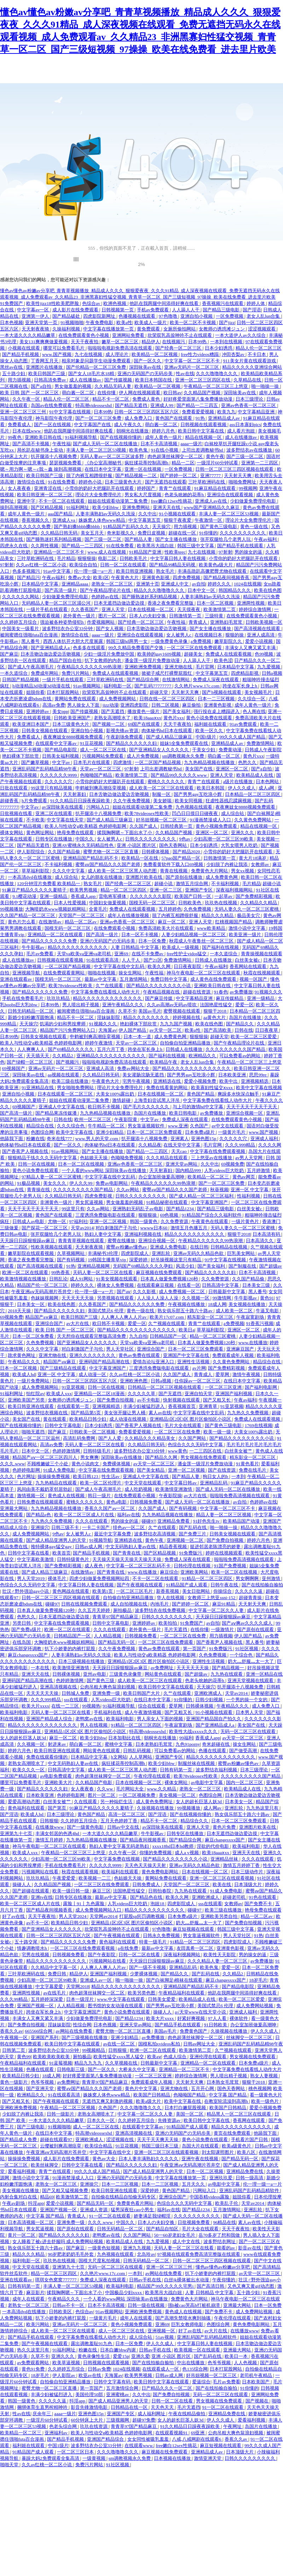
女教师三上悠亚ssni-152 (211, 1597)
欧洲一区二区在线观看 (25, 1272)
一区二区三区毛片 (135, 1591)
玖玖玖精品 (59, 998)
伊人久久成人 (242, 788)
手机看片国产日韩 (250, 2139)
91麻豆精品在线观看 (215, 488)
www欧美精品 (211, 928)
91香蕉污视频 (259, 1323)
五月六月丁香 (111, 1049)
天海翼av (107, 1030)
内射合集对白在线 (19, 2196)
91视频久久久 (268, 992)
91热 (201, 418)
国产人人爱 (110, 1438)
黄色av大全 (104, 2158)
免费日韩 (57, 1973)
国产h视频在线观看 (222, 692)
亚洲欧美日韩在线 (44, 437)
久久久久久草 (142, 1393)
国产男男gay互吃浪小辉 (198, 794)
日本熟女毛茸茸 (223, 2082)
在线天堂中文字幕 (182, 1145)
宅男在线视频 (36, 1954)
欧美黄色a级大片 (216, 564)
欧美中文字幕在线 (75, 1132)
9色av (185, 839)
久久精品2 (63, 1055)
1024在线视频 (247, 584)
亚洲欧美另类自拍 (219, 1916)
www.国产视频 (57, 354)
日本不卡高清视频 (159, 443)
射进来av (57, 1744)
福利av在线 (128, 1514)
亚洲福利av (57, 2432)
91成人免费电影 (59, 1470)
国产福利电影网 (261, 1387)
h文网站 (119, 1757)
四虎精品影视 (245, 673)
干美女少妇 (204, 749)
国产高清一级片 (61, 590)
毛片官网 (205, 666)
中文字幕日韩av (181, 1482)
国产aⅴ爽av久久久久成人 (247, 1623)
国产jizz (227, 322)
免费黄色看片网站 (136, 2203)
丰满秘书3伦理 (103, 1253)
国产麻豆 (9, 654)
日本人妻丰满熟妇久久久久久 (149, 2158)
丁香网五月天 (45, 360)
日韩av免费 (99, 2369)
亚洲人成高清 (261, 635)
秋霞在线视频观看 (262, 972)
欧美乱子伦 (227, 2203)
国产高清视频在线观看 (257, 628)
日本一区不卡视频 (140, 934)
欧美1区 (101, 577)
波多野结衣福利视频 (217, 1769)
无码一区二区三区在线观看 (248, 1731)
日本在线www (27, 431)
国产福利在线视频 (221, 947)
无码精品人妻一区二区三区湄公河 (57, 603)
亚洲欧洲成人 (208, 1693)
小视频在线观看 (24, 348)
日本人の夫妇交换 (148, 615)
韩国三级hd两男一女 (127, 641)
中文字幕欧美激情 (36, 1559)
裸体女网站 (12, 832)
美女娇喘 (163, 800)
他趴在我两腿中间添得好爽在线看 (164, 303)
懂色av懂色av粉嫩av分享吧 (223, 2267)
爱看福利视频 (22, 2171)
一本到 (238, 1476)
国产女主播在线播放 (176, 539)
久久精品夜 (149, 1145)
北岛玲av (146, 2254)
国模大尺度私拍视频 (100, 2260)
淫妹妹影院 (109, 1017)
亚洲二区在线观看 (54, 813)
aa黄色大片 (215, 1017)
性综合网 (82, 2024)
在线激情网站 (176, 679)
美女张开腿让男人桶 (125, 1412)
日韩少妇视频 (209, 1699)
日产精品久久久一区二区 (167, 2388)
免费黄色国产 (194, 2031)
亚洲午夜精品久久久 (123, 1004)
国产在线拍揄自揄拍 (262, 1584)
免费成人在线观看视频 (229, 654)
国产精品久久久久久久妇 (132, 743)
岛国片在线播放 (245, 1017)
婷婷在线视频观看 (224, 1553)
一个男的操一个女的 (247, 1699)
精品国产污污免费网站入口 (68, 1030)
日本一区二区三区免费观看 (155, 1132)
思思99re (258, 1074)
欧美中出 (229, 1081)
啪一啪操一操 (265, 386)
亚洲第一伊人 (36, 316)
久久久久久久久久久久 (243, 533)
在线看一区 (188, 1285)
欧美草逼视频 (66, 2362)
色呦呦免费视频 (127, 1157)
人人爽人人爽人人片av (124, 1317)
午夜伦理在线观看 (153, 1776)
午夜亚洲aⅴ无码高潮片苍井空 (42, 1291)
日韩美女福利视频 (61, 756)
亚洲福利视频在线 (143, 1234)
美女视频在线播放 (247, 1304)
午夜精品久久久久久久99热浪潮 (89, 666)
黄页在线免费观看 (233, 2133)
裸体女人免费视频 (116, 1285)
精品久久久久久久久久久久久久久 (108, 998)
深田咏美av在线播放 (122, 1457)
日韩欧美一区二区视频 (92, 1431)
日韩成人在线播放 (214, 960)
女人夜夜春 (20, 488)
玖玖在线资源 (94, 2426)
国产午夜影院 (102, 1954)
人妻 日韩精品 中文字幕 (135, 947)
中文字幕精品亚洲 (257, 411)
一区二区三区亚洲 (224, 1387)
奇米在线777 (60, 1138)
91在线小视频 (165, 450)
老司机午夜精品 (256, 2375)
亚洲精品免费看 (174, 1521)
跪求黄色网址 (22, 1355)
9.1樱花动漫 (25, 896)
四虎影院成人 (135, 1253)
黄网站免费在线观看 (75, 698)
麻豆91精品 (224, 1604)
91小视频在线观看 (178, 513)
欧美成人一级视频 (181, 947)
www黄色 (177, 1451)
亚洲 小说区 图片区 (137, 845)
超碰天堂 (159, 692)
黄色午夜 (215, 456)
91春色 (221, 992)
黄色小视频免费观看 (217, 826)
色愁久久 (248, 762)
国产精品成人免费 (19, 2139)
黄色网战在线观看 (71, 1591)
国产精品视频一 (228, 1667)
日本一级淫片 (80, 1999)
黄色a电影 (117, 1502)
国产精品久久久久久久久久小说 (159, 985)
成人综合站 (233, 813)
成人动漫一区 (93, 1374)
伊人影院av (64, 2375)
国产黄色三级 (101, 1680)
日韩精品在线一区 (130, 2407)
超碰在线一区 (182, 533)
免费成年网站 (45, 673)
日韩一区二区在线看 (140, 1954)
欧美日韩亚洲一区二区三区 (45, 494)
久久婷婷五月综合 (19, 622)
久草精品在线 (247, 380)
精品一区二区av (81, 921)
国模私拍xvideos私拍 (159, 2043)
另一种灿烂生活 (116, 1801)
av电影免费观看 (56, 1776)
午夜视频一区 (14, 2037)
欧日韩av (172, 392)
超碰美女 (193, 654)
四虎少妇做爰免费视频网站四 (99, 1578)
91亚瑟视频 (74, 1387)
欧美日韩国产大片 (142, 1693)
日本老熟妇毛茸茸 (154, 1744)
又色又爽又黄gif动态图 (251, 2286)
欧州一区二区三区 (93, 1119)
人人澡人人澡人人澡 (158, 1298)
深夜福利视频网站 (235, 890)
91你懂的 (208, 533)
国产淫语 (252, 309)
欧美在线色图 (268, 590)
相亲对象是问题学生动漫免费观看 (97, 360)
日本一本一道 (137, 1036)
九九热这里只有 (262, 1808)
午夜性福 (61, 443)
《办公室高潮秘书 (103, 462)
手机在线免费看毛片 (23, 998)
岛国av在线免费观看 (52, 405)
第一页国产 (195, 1648)
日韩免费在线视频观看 (40, 1502)
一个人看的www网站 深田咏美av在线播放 (104, 1170)
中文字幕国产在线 (93, 424)
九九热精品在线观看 (56, 1482)
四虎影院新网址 (99, 316)
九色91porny (187, 1744)
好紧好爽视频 (191, 2018)
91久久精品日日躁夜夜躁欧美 (80, 800)
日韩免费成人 (146, 1884)
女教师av (260, 864)
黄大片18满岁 (253, 858)
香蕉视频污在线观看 (223, 303)
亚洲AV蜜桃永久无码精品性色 (83, 845)
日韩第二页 (14, 2050)
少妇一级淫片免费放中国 (109, 654)
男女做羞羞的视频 (73, 386)
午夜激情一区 (209, 520)
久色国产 (199, 1125)
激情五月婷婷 (49, 1839)
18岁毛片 (258, 1980)
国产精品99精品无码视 (172, 564)
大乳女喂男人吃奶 (240, 845)
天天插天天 (38, 1055)
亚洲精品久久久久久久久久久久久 (111, 1055)
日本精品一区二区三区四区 (253, 794)
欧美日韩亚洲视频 (135, 571)
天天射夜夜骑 (36, 329)
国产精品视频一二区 (136, 475)
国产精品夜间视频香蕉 (226, 577)
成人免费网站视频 (255, 2005)
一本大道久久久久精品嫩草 (28, 335)
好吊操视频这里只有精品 (176, 1259)
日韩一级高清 (250, 2177)
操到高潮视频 (14, 507)
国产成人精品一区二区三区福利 (202, 1196)
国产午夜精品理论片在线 (106, 590)
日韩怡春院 (160, 1890)
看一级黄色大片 (266, 2094)
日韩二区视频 (165, 705)
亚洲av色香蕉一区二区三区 (249, 405)
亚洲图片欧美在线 (144, 877)
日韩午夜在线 (224, 1584)
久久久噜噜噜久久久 (217, 373)
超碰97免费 (143, 2420)
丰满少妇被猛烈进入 (144, 1406)
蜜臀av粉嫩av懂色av (127, 1247)
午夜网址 (233, 2426)
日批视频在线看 (16, 813)
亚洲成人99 (162, 405)
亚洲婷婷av (38, 711)
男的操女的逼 (249, 552)
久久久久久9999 (105, 1865)
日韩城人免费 (76, 1693)
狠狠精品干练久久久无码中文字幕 (43, 1157)
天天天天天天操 (78, 1298)
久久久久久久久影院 (151, 896)
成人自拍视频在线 (129, 1604)
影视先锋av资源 (122, 730)
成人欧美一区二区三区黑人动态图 (123, 870)
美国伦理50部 (89, 2394)
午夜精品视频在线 (162, 992)
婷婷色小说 (91, 482)
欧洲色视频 (115, 303)
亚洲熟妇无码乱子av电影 (138, 1208)
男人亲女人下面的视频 (160, 1718)
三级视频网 (118, 2420)
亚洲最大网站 (14, 1508)
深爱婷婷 (139, 1259)
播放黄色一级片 (144, 711)
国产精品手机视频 (21, 354)
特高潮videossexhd (94, 405)
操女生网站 (131, 972)
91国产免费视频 (230, 1565)
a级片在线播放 (238, 781)
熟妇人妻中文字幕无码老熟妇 (119, 1846)
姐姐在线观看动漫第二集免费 (118, 501)
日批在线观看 (14, 788)
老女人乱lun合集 (264, 316)
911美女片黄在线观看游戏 (250, 360)
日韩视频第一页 (118, 309)
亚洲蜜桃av (118, 2394)
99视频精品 (94, 2050)
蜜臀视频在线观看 (182, 1011)
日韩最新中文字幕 (227, 1291)
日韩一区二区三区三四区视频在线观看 (235, 469)
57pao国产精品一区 (181, 858)
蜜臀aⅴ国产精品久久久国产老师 (108, 864)
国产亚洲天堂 (40, 2088)
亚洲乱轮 (161, 1253)
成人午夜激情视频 (143, 1712)
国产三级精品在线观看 (63, 1368)
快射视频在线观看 (182, 1400)
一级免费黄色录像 (170, 641)
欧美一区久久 (209, 730)
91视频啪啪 (71, 322)
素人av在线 (160, 1412)
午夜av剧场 (14, 2203)
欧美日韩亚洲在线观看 (31, 1406)
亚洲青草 (208, 1406)
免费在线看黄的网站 (167, 1087)
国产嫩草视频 (35, 762)
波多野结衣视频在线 (47, 1412)
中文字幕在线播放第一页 (109, 329)
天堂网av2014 (103, 1916)
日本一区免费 (152, 941)
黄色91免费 (34, 2369)
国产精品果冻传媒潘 (56, 1113)
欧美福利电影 (14, 1712)
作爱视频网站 (101, 622)
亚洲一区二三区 (166, 890)
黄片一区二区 (22, 2235)
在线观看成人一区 (161, 2369)
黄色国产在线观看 (174, 418)
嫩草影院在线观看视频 (31, 1253)
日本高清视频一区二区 (31, 2222)
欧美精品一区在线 (140, 858)
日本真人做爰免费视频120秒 (169, 1278)
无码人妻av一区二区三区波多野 (112, 456)
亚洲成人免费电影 (169, 1247)
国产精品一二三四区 (83, 545)
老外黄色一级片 (79, 615)
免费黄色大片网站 (210, 870)
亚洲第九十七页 (16, 1833)
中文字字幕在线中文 (110, 2152)
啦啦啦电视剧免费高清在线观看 (120, 348)
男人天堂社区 (120, 1349)
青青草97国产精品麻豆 (115, 1616)
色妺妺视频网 (45, 1298)
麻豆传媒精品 (230, 998)
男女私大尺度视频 (143, 494)
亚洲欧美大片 (59, 1782)
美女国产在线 (199, 768)
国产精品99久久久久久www (179, 775)
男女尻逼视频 (89, 1202)
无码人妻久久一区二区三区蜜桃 (247, 909)
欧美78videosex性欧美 (147, 813)
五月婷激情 (259, 1170)
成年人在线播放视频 (129, 915)
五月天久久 (194, 2184)
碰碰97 (148, 1521)
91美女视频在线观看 (117, 1278)
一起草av (224, 896)
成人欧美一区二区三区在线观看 (162, 788)
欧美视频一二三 (95, 1878)
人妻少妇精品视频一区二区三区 (194, 934)
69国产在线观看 (144, 724)
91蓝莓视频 (60, 2063)
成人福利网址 (152, 2413)
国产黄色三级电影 (219, 526)
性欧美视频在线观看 (52, 1247)
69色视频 (169, 1215)
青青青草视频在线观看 (81, 1240)
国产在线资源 (222, 1470)
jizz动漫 (111, 705)
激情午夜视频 (246, 1374)
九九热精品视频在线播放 (210, 762)
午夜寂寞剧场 (250, 1317)
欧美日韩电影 (183, 1113)
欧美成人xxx (59, 1393)
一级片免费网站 (33, 1380)
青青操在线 (39, 1189)
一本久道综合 (14, 673)
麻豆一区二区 (172, 921)
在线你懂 (107, 392)
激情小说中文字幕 (247, 928)
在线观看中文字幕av (56, 743)
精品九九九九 (88, 2063)
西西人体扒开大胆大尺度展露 (73, 641)
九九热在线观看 (227, 1674)
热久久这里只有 (33, 2350)
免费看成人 (20, 424)
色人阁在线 (254, 711)
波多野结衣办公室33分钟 (68, 628)
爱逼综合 (201, 2381)
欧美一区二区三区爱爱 (254, 1036)
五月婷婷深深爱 (47, 1999)
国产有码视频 (71, 1259)
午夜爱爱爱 (64, 1878)
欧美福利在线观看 (120, 1871)
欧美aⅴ (154, 2056)
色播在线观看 (212, 1750)
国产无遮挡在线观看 (165, 482)
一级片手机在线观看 (47, 609)
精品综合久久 (194, 1820)
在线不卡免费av (148, 953)
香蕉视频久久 (36, 520)
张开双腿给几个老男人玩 (226, 539)
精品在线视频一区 (204, 437)
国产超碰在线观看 (31, 1890)
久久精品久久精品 (259, 902)
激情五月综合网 (192, 883)
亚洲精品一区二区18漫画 (100, 1393)
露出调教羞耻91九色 (92, 2343)
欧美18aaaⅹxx (147, 717)
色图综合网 (42, 1132)
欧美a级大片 (149, 2101)
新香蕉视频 (168, 1591)
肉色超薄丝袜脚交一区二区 (176, 456)
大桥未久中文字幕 (137, 2069)
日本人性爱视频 (70, 902)
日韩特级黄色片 (73, 1559)
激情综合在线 (31, 482)
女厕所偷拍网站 (180, 329)
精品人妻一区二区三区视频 (224, 1514)
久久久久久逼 (249, 1591)
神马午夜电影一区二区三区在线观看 (204, 972)
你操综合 (223, 1591)
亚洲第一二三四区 (260, 462)
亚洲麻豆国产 (240, 1349)
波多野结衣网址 (220, 2241)
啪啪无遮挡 (34, 1431)
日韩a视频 (272, 673)
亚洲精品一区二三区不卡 (59, 552)
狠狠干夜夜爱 (178, 520)
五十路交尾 (27, 1941)
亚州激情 (271, 1578)
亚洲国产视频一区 (36, 2005)
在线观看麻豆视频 (156, 1285)
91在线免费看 (62, 482)
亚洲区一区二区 (232, 768)
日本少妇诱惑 (219, 348)
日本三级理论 (250, 399)
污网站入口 (98, 807)
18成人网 (217, 1304)
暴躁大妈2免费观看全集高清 (51, 2458)
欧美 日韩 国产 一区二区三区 (30, 392)
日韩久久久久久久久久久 (151, 839)
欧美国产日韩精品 (152, 2094)
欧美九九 (226, 411)
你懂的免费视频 (156, 1852)
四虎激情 (123, 762)
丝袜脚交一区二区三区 (249, 2037)
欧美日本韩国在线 (154, 380)
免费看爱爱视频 (198, 411)
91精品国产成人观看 (187, 1584)
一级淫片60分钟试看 (218, 462)
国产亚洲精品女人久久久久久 (159, 749)
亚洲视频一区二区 (185, 1540)
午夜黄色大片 (125, 577)
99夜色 (15, 437)
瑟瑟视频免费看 (65, 462)
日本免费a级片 (200, 1132)
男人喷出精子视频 (81, 1004)
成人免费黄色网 (222, 877)
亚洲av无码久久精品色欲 (199, 1253)
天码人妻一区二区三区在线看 (103, 1272)
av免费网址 (163, 1667)
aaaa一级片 (191, 443)
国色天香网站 (173, 845)
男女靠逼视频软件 (147, 1125)
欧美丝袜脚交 (45, 2165)
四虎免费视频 (187, 577)
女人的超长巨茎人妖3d (23, 1737)
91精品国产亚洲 (145, 552)
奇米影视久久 (121, 533)
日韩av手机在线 (145, 2279)
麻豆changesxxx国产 (28, 1655)
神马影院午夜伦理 (54, 418)
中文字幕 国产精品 (228, 2094)
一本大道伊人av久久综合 (241, 335)
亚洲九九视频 (137, 2248)
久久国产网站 (192, 1438)
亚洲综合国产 (49, 1323)
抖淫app (36, 2203)
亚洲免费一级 (106, 1693)
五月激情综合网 (122, 2388)
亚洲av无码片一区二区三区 (192, 367)
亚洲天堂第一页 (41, 322)
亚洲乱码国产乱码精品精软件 (249, 2190)
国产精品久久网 (161, 1457)
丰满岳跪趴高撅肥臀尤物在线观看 (213, 571)
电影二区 (107, 558)
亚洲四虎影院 (134, 705)
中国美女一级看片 (21, 628)
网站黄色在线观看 (164, 1674)
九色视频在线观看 (194, 807)
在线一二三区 (65, 1706)
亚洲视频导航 (26, 972)
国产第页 (57, 1808)
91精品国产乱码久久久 (126, 526)
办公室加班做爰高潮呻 (161, 1176)
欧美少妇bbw (106, 507)
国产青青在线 (127, 1553)
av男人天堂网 (249, 1157)
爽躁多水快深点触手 (239, 1094)
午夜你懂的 (224, 2279)
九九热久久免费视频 (248, 1412)
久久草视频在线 (121, 2063)
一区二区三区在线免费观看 (195, 647)
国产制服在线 (243, 1266)
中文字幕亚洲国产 (210, 1202)
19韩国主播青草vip (107, 1259)
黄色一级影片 (14, 2082)
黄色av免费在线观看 (140, 1355)
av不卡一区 (37, 1922)
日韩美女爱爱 (162, 1999)
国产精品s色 (39, 1514)
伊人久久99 (81, 1183)
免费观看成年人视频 (233, 1355)
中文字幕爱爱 (49, 1986)
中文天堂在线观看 (143, 1482)
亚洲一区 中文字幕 (250, 1189)
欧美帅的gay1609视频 (159, 654)
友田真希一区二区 (195, 1948)
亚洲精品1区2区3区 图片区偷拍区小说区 (191, 1419)
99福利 (186, 1737)
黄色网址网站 (40, 832)
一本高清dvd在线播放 (30, 877)
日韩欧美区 (61, 2311)
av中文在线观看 (228, 1125)
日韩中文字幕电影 (63, 1425)
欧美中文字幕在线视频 (259, 1087)
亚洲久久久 (243, 832)
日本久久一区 (101, 2120)
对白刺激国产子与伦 (117, 1227)
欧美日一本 (237, 2356)
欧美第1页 (103, 1591)
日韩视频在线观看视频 (203, 424)
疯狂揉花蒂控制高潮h (147, 462)
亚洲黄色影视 (156, 577)
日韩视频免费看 (146, 1502)
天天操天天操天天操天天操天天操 (127, 1559)
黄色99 (24, 2056)
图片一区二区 (112, 615)
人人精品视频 (108, 1635)
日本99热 (198, 341)
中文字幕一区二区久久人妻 (217, 1610)
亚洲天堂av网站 (182, 1164)
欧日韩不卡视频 (104, 1106)
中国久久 (85, 839)
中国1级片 (207, 737)
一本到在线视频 (226, 341)
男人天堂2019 (31, 1578)
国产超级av (270, 1266)
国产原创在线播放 (184, 877)
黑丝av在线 (12, 367)
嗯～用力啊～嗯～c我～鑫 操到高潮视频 (41, 469)
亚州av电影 (95, 1674)
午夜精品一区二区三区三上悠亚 (216, 386)
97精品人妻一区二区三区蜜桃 (52, 1176)
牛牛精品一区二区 (107, 1125)
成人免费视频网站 (118, 698)
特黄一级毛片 (153, 1941)
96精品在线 (224, 2222)
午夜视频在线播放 (187, 1304)
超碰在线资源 (197, 992)
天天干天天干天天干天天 (252, 1106)
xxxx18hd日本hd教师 (173, 1846)
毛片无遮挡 (176, 1629)
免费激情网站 (261, 743)
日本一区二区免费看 (33, 1336)
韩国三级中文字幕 (196, 545)
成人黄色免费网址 (155, 1801)
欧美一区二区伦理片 (101, 1482)
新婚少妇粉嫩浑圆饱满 (31, 1017)
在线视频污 (174, 341)
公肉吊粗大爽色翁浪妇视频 (108, 1686)
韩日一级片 (100, 1495)
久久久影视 (145, 1291)
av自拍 (199, 584)
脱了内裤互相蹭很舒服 (89, 475)
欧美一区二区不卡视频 (193, 322)
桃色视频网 (259, 2088)
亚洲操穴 (40, 1527)
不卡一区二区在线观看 (62, 501)
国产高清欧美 (218, 1030)
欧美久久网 (160, 966)
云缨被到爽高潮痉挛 (61, 2145)
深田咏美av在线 (145, 367)
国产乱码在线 (193, 1527)
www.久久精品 (162, 1788)
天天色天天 (163, 2407)
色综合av (92, 303)
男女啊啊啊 (248, 1578)
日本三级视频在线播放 (81, 1661)
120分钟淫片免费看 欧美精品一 (49, 883)
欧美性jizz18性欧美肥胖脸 (53, 303)
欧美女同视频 (189, 800)
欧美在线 (222, 1884)
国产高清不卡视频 (31, 443)
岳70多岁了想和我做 (219, 2235)
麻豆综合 (169, 1572)
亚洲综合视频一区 (245, 1113)
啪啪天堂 (9, 2464)
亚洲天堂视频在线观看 (251, 1680)
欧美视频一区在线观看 (197, 2350)
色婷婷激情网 (66, 1451)
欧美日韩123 (86, 1476)
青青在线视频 (174, 870)
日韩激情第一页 (185, 615)
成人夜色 (94, 1565)
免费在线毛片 (253, 1470)
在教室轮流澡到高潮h (226, 2101)
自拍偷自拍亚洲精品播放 (186, 1043)
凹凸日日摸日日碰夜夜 (195, 813)
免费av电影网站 (112, 1183)
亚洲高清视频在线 (59, 1686)
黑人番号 (31, 641)
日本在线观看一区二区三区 (65, 1094)
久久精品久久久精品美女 (150, 1438)
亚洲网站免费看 (128, 335)
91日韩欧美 (216, 2024)
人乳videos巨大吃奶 (224, 1170)
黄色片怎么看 (22, 921)
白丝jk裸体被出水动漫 (187, 2279)
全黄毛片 (98, 909)
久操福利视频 (66, 329)
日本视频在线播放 (173, 2458)
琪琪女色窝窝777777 (56, 2279)
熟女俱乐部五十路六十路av (185, 1310)
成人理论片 (117, 354)
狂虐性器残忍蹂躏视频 (229, 800)
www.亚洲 (178, 1125)
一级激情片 (223, 1629)
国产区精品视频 (47, 507)
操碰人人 (22, 1884)
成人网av (213, 1808)
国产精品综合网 (143, 679)
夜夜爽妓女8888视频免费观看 (73, 737)
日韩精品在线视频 (229, 1247)
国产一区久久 (148, 360)
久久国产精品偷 (64, 851)
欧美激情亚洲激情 (174, 1489)
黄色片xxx (173, 717)
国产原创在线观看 (256, 1629)
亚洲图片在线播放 (45, 367)
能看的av (226, 2248)
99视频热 (91, 1706)
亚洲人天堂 (114, 609)
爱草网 (222, 1374)
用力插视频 (20, 380)
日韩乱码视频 (137, 1750)
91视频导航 (100, 1540)
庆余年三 (42, 2413)
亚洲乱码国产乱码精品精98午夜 (45, 768)
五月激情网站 (134, 979)
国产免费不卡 (258, 1903)
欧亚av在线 (91, 2375)
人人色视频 (246, 2362)
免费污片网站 (76, 673)
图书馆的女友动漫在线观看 (116, 2005)
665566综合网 (39, 2031)
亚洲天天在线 (167, 507)
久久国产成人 (143, 826)
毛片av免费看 (40, 953)
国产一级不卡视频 (148, 1967)
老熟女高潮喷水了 (113, 717)
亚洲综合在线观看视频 (230, 494)
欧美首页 (61, 1553)
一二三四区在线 (206, 1451)
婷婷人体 (256, 303)
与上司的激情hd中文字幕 (198, 1106)
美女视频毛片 (258, 692)
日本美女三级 (256, 1285)
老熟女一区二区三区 (112, 584)
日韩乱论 (58, 1278)
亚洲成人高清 (100, 1068)
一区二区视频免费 (137, 1795)
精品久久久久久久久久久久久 (78, 947)
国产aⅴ (124, 1291)
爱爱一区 (244, 1004)
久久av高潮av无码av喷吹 (172, 1004)
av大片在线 (78, 1323)
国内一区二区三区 (245, 1782)
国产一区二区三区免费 (98, 418)
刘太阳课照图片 (218, 2152)
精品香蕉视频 (173, 1546)
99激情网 (222, 1298)
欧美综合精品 (99, 2145)
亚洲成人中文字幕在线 (62, 1106)
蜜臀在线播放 (122, 1240)
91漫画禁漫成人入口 (211, 819)
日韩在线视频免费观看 (84, 1604)
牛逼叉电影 (268, 1310)
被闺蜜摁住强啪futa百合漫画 (29, 635)
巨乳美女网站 (241, 1253)
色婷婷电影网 (26, 1470)
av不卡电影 (149, 1400)
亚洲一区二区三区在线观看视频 (222, 1878)
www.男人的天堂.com (97, 1138)
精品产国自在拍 (65, 660)
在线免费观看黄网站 (64, 972)
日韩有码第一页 (176, 1769)
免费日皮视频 (152, 533)
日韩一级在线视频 (147, 2305)
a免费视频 (201, 641)
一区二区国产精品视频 (158, 762)
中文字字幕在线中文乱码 (119, 966)
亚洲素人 (180, 1138)
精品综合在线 (40, 1125)
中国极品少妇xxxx (124, 2292)
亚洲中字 (26, 501)
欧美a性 (124, 322)
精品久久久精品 (218, 915)
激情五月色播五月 (189, 1227)
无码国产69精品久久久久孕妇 (143, 1266)
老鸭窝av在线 (89, 1718)
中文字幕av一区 (33, 309)
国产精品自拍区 (162, 2228)
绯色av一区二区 (129, 1527)
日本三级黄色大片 (124, 482)
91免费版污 (191, 1553)
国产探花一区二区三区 (45, 1227)
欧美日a (187, 1329)
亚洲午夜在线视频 (200, 2158)
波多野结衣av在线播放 (249, 450)
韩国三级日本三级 (160, 2145)
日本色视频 (11, 322)
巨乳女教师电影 (187, 2324)
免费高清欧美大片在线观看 (166, 928)
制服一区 (162, 794)
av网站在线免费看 (74, 2031)
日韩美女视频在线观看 (45, 730)
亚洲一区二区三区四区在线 (203, 380)
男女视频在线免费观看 (203, 1457)
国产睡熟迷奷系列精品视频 (54, 539)
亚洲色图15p (204, 1138)
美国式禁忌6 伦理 (106, 1310)
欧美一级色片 (265, 2101)
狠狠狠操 (86, 558)
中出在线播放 (191, 2362)
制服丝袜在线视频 (197, 1763)
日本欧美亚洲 (232, 1074)
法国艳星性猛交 (216, 1004)
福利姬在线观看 (210, 724)
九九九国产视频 (176, 1023)
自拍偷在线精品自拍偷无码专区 (124, 2196)
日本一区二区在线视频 (81, 1164)
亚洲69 (121, 953)
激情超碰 (122, 1100)
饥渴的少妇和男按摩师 (63, 1023)
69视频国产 (14, 1068)
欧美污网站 (38, 2324)
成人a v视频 (187, 1852)
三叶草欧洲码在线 (207, 482)
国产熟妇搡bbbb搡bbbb (77, 526)
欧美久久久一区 (29, 1769)
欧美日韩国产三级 (47, 373)
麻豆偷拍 (192, 705)
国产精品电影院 (61, 749)
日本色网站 (268, 781)
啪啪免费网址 (243, 482)
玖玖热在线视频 (221, 902)
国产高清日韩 (211, 2286)
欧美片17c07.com (167, 1317)
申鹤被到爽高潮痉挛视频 (101, 788)
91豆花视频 (92, 743)
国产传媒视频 (118, 380)
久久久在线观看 (92, 1521)
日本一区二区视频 (216, 603)
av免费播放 (241, 992)
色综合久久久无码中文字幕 (196, 1444)
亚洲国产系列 (45, 2037)
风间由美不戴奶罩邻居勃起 (45, 1489)
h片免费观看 (35, 800)
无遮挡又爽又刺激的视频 (108, 2101)
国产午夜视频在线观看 (140, 1584)
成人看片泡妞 (241, 431)
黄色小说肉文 (85, 1463)
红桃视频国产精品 (234, 921)
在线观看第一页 (73, 1406)
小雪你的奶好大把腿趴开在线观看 (100, 488)
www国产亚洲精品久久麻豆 (212, 507)
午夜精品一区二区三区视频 (68, 2107)
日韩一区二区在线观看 (123, 564)
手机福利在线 (108, 1712)
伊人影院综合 (31, 851)
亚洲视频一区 (162, 2330)
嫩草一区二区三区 (120, 341)
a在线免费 (128, 1948)
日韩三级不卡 (65, 1527)
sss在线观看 (76, 1699)
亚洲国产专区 (199, 890)
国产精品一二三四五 (198, 405)
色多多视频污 (26, 571)
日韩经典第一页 (177, 826)
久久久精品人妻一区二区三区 (217, 1961)
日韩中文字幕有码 (113, 2381)
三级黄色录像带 (126, 1674)
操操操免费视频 (54, 1476)
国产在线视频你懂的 (121, 437)
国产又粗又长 (217, 1400)
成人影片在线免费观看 (75, 309)
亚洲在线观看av (16, 979)
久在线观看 (86, 1801)
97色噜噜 (168, 316)
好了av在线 (14, 1916)
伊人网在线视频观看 (140, 392)
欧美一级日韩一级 (71, 1890)
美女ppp (60, 711)
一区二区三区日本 (76, 2452)
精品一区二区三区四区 (124, 890)
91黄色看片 (247, 1463)
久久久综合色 (71, 1125)
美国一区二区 (190, 2114)
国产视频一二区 (109, 724)
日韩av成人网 (89, 1546)
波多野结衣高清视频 (155, 1533)
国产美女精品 (151, 1470)
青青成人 (198, 622)
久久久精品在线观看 (167, 1157)
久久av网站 (128, 1189)
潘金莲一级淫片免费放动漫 (153, 660)
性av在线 (185, 373)
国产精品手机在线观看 (240, 545)
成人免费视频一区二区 (182, 1291)
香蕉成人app (84, 896)
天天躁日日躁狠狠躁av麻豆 (28, 1240)
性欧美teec (175, 552)
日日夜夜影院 (188, 966)
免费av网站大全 (133, 1068)
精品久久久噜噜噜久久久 (159, 590)
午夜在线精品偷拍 (187, 2413)
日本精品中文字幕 (40, 584)
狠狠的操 (235, 635)
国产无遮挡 (113, 711)
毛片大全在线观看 (183, 1425)
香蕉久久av (11, 2031)
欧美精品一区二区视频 (155, 354)
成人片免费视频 (143, 756)
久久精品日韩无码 (60, 533)
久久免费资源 (175, 1221)
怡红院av (35, 1393)
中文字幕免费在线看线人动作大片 (106, 992)
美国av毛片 (149, 1011)
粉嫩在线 (35, 1138)
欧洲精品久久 (203, 1055)
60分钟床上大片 (87, 2420)
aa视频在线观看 (64, 1074)
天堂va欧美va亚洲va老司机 (84, 953)
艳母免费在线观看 (76, 832)
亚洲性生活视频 (193, 1361)
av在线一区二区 (119, 2043)
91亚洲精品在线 (38, 1087)
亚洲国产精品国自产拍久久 (214, 1718)
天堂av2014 (82, 1227)
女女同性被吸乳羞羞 (148, 2439)
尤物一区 (57, 1221)
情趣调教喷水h (32, 1948)
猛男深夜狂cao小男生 (133, 2209)
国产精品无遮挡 (131, 405)
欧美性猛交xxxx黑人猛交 (119, 2056)
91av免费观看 (244, 724)
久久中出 (147, 513)
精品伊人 (151, 341)
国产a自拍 (41, 386)
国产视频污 (68, 1062)
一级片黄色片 (245, 1221)
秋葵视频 (219, 1189)
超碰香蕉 (9, 800)
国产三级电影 (31, 2126)
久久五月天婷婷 (94, 1610)
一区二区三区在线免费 (177, 1431)
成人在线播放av (86, 380)
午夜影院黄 (126, 1119)
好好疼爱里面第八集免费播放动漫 (198, 399)
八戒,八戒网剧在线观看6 (197, 2439)
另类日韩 (22, 1623)
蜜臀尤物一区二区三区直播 (111, 851)
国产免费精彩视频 (254, 896)
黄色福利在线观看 (27, 1808)
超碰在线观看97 (56, 2139)
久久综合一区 (252, 698)
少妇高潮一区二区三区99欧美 (224, 839)
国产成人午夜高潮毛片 (31, 666)
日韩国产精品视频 (21, 679)
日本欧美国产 (256, 2381)
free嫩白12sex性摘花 (172, 501)
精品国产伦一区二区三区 (43, 1285)
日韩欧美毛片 (134, 558)
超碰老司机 (235, 1897)
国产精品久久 (240, 1023)
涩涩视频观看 (262, 329)
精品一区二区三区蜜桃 (213, 1336)
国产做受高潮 (243, 1750)
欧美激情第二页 (220, 609)
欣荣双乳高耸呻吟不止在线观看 (180, 335)
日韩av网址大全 (199, 2043)
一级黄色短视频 (104, 2248)
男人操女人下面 (83, 705)
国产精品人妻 (139, 539)
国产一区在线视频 (53, 424)
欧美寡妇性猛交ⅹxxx (212, 1087)
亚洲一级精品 (54, 896)
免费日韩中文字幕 (169, 979)
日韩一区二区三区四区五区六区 (147, 411)
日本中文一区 (201, 590)
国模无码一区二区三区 (152, 902)
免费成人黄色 (146, 399)
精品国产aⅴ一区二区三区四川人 (45, 1457)
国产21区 (153, 960)
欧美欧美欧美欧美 (52, 2056)
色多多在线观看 (89, 647)
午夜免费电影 (100, 322)
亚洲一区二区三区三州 (23, 411)
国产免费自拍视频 (116, 1400)
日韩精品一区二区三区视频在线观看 (165, 1387)
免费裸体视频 (117, 1463)
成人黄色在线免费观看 (213, 979)
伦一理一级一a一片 (94, 571)
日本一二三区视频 (217, 698)
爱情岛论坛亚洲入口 (154, 1361)
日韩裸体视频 (156, 851)
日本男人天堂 (250, 1712)
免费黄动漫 (231, 749)
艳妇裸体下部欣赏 (21, 756)
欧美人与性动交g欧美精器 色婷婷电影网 (86, 826)
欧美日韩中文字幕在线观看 (166, 1686)
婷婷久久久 (220, 584)
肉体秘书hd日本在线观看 (167, 730)
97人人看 (217, 2018)
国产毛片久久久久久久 (146, 1106)
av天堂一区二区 (166, 1030)
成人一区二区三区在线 (103, 749)
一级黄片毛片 (232, 1132)
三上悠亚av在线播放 (212, 1157)
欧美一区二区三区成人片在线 (84, 1514)
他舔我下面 (12, 1138)
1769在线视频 (258, 1425)
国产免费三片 (193, 1533)
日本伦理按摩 (268, 2196)
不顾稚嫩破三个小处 (48, 1463)
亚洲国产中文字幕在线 (186, 1355)
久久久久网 (269, 1145)
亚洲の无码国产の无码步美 (145, 373)
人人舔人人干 (186, 309)
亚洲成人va (64, 520)
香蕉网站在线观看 (248, 966)
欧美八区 (246, 2152)
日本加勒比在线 (125, 1737)
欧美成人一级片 (151, 322)
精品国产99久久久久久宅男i (166, 2286)
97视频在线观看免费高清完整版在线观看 (199, 2254)
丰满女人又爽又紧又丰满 (251, 647)
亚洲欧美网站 (194, 1572)
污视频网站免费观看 (103, 756)
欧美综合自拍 (83, 564)
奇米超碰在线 (216, 1744)
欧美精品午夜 (164, 1062)
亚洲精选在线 (167, 1081)
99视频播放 (11, 909)
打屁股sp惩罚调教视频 (142, 1916)
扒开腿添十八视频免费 (54, 456)
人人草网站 (141, 1757)
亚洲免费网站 (136, 507)
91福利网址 (78, 507)
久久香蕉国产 (85, 609)
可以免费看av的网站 (240, 1055)
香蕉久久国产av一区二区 (110, 1508)
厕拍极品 (123, 1610)
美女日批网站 (196, 1591)
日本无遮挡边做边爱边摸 (119, 603)
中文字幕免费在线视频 (117, 1859)
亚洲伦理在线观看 (208, 2056)
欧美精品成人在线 (255, 775)
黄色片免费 (225, 1827)
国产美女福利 (177, 711)
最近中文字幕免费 (113, 1533)
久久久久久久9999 (59, 775)
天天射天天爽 (238, 475)
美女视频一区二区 (178, 1795)
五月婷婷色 (169, 909)
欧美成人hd (23, 1374)
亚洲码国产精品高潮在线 (105, 1361)
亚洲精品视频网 (94, 1266)
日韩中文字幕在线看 (29, 1553)
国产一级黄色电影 (86, 1827)
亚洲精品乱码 (214, 1482)
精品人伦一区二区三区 (259, 348)
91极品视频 (29, 1183)
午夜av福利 (266, 539)
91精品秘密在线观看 (167, 1202)
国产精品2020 (187, 851)
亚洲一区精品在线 (264, 1674)
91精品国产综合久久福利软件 (212, 1215)
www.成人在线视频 (107, 552)
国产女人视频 (110, 628)
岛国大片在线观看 (201, 2145)
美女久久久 (55, 1183)
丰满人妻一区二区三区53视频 (96, 450)
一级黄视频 (94, 2458)
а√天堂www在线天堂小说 (201, 2012)
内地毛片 (160, 1604)
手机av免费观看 (153, 309)
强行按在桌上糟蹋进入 (217, 711)
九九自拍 (138, 1336)
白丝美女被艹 (239, 1451)
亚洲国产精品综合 (106, 2439)
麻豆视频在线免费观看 (159, 1272)
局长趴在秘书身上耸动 (40, 450)
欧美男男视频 (84, 890)
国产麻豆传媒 (159, 998)
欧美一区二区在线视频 (234, 1572)
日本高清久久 (260, 1240)
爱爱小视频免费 (200, 1081)
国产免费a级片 (26, 1629)
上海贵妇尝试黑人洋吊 (157, 1100)
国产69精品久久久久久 (71, 1049)
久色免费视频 (198, 909)
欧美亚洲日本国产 (31, 724)
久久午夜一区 (26, 399)
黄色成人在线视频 (67, 1495)
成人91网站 (82, 1278)
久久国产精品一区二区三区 (28, 915)
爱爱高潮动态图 (24, 1801)
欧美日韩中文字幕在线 (201, 431)
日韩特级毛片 (97, 1451)
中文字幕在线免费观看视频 (218, 1151)
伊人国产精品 (133, 1030)
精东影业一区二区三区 (210, 1317)
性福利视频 (249, 1196)
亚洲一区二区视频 (108, 1221)
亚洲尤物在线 (178, 666)
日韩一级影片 (61, 2114)
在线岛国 (22, 1642)
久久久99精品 (14, 1999)
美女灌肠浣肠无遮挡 (143, 1074)
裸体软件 (239, 2018)
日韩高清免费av (50, 380)
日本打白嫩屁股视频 (185, 2107)
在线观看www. (139, 2445)
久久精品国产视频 (202, 392)
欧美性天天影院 (220, 1954)
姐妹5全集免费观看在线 (184, 743)
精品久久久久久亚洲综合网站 (252, 367)
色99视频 (264, 654)
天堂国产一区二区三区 (81, 915)
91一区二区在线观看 (110, 2216)
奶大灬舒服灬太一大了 (251, 1661)
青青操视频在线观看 (261, 953)
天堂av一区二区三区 (101, 768)
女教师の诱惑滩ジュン (222, 329)
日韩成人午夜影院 (263, 749)
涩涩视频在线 (120, 2139)
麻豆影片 (35, 2292)
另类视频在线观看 (116, 1298)
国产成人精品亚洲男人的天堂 (56, 1540)
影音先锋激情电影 (90, 2407)
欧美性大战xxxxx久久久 (194, 1731)
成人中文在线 (186, 2241)
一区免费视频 (230, 316)
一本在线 (40, 1667)
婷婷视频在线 (187, 1017)
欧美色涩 (223, 660)
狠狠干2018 (215, 1011)
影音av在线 (250, 2248)
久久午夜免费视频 (132, 800)
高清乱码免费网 (79, 1438)
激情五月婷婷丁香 (242, 1865)
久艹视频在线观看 (167, 1323)
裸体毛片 (57, 1578)
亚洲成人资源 (94, 2209)
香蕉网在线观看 (249, 2120)
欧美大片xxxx (35, 1706)
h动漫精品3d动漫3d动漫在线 (41, 686)
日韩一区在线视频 (37, 1164)
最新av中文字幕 (101, 979)
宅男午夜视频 (136, 1081)
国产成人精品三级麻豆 (169, 737)
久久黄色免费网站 (253, 819)
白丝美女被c (248, 960)
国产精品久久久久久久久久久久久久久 (192, 1068)
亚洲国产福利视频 (234, 1393)
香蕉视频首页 (182, 1406)
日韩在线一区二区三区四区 (167, 698)
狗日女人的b (216, 1476)
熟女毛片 (165, 571)
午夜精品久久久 (24, 1361)
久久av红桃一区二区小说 (42, 564)
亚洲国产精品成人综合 (49, 1718)
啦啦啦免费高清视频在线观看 (240, 1495)
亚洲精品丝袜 (224, 1859)
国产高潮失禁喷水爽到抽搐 (183, 2318)
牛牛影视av (34, 947)
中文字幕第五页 (145, 520)
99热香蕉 (61, 1272)
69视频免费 (232, 1164)
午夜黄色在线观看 (210, 1221)
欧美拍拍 (168, 1623)
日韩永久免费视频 (162, 1935)
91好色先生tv (206, 1521)
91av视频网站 (87, 686)
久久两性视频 (45, 545)
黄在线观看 (55, 1419)
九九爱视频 (269, 666)
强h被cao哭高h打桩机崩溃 (194, 2305)
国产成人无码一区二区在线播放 (105, 443)
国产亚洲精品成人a (51, 647)
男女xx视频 (243, 870)
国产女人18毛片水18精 (91, 373)
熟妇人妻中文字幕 (103, 1234)
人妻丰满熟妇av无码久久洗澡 (106, 513)
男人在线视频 (94, 1725)
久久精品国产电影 (94, 1782)
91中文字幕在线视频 (70, 411)
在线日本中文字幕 (103, 469)
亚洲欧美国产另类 (27, 1400)
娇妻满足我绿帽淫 (153, 2216)
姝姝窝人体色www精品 (102, 520)
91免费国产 (12, 303)
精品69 (47, 2196)
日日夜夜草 (267, 1030)
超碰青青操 (251, 1597)
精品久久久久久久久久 (146, 1017)
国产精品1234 (180, 1208)
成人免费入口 (139, 418)
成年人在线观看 (29, 2299)
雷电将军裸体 (113, 896)
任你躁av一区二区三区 (197, 1380)
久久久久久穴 (59, 781)
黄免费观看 (149, 329)
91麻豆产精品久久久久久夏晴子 (35, 890)
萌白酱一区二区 (78, 392)
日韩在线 (244, 1030)
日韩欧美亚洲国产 (73, 717)
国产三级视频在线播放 (85, 2037)
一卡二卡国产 (96, 1527)
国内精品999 (188, 1170)
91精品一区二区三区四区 (207, 1578)
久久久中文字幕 (69, 870)
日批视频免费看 (194, 2222)
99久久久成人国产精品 (242, 737)
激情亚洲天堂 (208, 2458)
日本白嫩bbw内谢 (118, 2350)
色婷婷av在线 (105, 596)
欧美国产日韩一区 (193, 896)
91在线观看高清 (103, 960)
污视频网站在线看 (40, 1871)
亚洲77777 (211, 475)
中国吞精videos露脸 (210, 2196)
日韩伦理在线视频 (193, 1565)
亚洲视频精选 (255, 1081)
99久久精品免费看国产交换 (136, 647)
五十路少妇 (14, 373)
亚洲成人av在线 (211, 501)
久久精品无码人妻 (113, 386)
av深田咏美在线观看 (63, 807)
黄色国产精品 (201, 1094)
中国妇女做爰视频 (108, 902)
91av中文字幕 (57, 571)
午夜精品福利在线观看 (182, 1992)
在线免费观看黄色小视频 (84, 335)
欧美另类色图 (142, 1992)
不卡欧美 (35, 819)
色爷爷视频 (43, 2082)
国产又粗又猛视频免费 (65, 2190)
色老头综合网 (63, 2426)
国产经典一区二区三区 (178, 348)
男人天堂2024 (73, 1916)
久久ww (105, 1788)
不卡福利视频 (59, 864)
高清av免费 (53, 705)
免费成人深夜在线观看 (216, 679)
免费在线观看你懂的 (47, 1757)
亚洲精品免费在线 (245, 2171)
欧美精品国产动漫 (242, 1521)
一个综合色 (242, 1655)
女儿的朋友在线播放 (102, 877)
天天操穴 (162, 526)
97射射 (225, 552)
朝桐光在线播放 (133, 431)
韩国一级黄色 (144, 1221)
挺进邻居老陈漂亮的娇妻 (216, 1546)
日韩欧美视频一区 (264, 622)
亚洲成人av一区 (96, 1980)
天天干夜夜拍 (85, 341)
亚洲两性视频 (251, 603)
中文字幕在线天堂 (66, 819)
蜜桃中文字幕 (119, 1744)
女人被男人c (179, 635)
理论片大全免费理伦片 (98, 494)
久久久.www (12, 1463)
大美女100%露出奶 (115, 1094)
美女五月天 (93, 533)
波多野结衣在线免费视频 (160, 1610)
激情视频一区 (31, 1495)
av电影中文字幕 (207, 1782)
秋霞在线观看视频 (80, 1871)
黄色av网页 (244, 1176)
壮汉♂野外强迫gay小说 (26, 1591)
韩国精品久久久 (235, 590)
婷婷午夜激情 (99, 1043)
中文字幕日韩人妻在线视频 (178, 558)
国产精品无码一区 (117, 1642)
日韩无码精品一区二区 (31, 1011)
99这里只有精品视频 (52, 788)
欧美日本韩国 (211, 788)
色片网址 (26, 1476)
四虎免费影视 (99, 1196)
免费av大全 (79, 577)
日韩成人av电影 (29, 1221)
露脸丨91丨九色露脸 (84, 1903)
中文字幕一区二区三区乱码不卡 (139, 1565)
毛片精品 (66, 558)
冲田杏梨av (234, 354)
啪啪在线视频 (102, 972)
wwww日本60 (154, 1227)
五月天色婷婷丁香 (119, 1820)
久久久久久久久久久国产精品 (236, 1049)
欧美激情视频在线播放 (23, 1278)
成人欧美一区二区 (235, 1310)
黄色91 (267, 1298)
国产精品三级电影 (222, 309)
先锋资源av (170, 2120)
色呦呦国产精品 (96, 775)
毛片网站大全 (130, 1788)
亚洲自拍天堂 (199, 1393)
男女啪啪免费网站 (76, 1087)
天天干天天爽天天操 (158, 2139)
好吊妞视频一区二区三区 (161, 819)
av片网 (199, 1368)
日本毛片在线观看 (92, 762)
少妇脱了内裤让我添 (227, 864)
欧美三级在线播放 (70, 1081)
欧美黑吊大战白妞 (156, 545)
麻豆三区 (101, 1890)
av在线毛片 (55, 1992)
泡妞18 (157, 1903)
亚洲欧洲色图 (134, 1380)
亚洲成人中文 (175, 584)
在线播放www (50, 1827)
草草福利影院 (36, 870)
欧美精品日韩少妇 (88, 1419)
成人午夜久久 (128, 424)
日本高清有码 (267, 1234)
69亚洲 (198, 2432)
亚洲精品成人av (224, 418)
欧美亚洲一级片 (245, 934)
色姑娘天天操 (94, 1157)
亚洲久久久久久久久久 (92, 1355)
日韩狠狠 (49, 1820)
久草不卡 (127, 1011)
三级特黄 (214, 615)
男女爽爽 (89, 1457)
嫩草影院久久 (228, 641)
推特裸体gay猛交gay (52, 1546)
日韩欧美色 (190, 902)
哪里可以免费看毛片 (64, 348)
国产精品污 (28, 577)
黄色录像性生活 (94, 2356)
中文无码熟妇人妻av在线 (131, 1546)
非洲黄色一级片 (56, 1202)
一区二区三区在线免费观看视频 (83, 1948)
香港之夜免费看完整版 (171, 603)
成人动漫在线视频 (128, 1419)
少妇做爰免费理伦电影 (253, 501)
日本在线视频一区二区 (151, 609)
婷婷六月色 (164, 431)
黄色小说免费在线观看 (209, 717)
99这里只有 (73, 1208)
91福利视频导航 (81, 437)
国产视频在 (258, 2401)
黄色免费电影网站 (160, 1871)
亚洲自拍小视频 (197, 316)
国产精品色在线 (146, 1897)
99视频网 (248, 488)
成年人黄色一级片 (164, 437)
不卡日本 (257, 354)
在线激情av (51, 921)
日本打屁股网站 (63, 692)
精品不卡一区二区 (111, 399)
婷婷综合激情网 (255, 609)
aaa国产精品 (61, 513)
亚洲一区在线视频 (143, 469)
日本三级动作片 (247, 1871)
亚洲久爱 (140, 2356)
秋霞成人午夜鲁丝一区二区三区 (202, 941)
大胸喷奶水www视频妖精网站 (56, 909)
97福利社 (78, 1221)
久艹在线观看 (110, 985)
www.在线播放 (253, 1342)
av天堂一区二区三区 (154, 1463)
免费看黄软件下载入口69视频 (173, 864)
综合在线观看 (152, 1706)
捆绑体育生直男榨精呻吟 (43, 2407)
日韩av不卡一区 (69, 2305)
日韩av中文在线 (123, 1827)
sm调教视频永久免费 (183, 756)
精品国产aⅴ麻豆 (42, 1317)
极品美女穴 (249, 915)
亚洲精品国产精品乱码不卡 (91, 858)
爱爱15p (121, 2356)
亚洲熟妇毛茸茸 (226, 622)
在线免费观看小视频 (115, 928)
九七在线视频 (89, 354)
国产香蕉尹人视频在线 (25, 1151)
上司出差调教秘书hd (203, 450)
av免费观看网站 (33, 2362)
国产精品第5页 (86, 1412)
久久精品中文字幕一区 (54, 1967)
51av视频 (165, 2337)
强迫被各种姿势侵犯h (62, 622)
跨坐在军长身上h (240, 686)
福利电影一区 (118, 686)
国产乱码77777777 (153, 686)
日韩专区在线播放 (54, 839)
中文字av (61, 762)
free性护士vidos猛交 (187, 953)
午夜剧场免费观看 (125, 737)
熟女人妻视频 (264, 2075)
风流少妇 (185, 1266)
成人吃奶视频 (139, 1489)
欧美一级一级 (217, 1431)
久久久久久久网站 (21, 596)
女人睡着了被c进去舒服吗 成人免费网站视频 (58, 2241)
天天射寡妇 (75, 794)
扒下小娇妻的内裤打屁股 (70, 1648)
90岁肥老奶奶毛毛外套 (71, 2254)
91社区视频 (247, 1648)
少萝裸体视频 (144, 1973)
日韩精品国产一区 (168, 1336)
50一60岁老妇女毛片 (175, 2235)
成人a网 (267, 788)
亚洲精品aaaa (75, 584)
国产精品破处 (66, 316)
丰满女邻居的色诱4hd (57, 1833)
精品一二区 (183, 462)
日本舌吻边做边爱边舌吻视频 (157, 628)
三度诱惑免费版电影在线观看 (105, 1215)
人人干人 (131, 960)
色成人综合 (175, 2056)
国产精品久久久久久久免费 (50, 941)
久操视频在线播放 (156, 1808)
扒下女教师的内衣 (103, 660)
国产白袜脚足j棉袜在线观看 (175, 1980)
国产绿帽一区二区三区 (30, 1062)
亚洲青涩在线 (48, 488)
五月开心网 (203, 2088)
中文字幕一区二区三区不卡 (192, 360)
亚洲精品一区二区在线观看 (56, 934)
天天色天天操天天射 (146, 1865)
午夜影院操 (170, 1495)
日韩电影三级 (71, 2069)
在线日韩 (199, 1247)
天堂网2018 (77, 1986)
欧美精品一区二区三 (208, 1176)
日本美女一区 (31, 1304)
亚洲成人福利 (264, 1138)
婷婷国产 (146, 488)
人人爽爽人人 (31, 1049)
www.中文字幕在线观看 (121, 1999)
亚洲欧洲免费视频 (143, 666)
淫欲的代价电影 (213, 1846)
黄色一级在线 (254, 526)
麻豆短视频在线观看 (194, 1929)
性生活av (111, 1476)
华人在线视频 (171, 1597)
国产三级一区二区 (245, 456)
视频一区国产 (253, 979)
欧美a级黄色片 (237, 2145)
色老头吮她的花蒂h (184, 494)
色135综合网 (195, 2369)
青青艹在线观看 (175, 488)
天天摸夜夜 (189, 609)
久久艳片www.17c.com (197, 686)
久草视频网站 (71, 1253)
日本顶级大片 (248, 1884)
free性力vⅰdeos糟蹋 (200, 354)
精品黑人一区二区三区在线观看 (239, 2114)
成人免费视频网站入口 (98, 1910)
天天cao (179, 1151)
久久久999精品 (240, 1145)
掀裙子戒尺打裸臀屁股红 (167, 673)
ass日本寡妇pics (245, 424)
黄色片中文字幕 (141, 2088)
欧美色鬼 (139, 450)
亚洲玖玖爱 (221, 2177)
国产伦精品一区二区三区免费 (96, 367)
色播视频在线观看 (137, 316)
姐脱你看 (35, 692)
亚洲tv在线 (42, 1897)
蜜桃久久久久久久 (166, 781)
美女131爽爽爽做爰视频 (44, 341)
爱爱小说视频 (259, 641)
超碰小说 (164, 883)
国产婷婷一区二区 (179, 475)
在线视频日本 (209, 635)
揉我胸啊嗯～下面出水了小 (125, 832)
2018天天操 (20, 1310)
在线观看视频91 (172, 2432)
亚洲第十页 (147, 584)
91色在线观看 (263, 1897)
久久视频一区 (196, 1298)
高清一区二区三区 (127, 1814)
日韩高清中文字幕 (221, 1285)
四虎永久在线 (14, 545)
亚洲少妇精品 (110, 1132)
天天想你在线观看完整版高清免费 (92, 1336)
